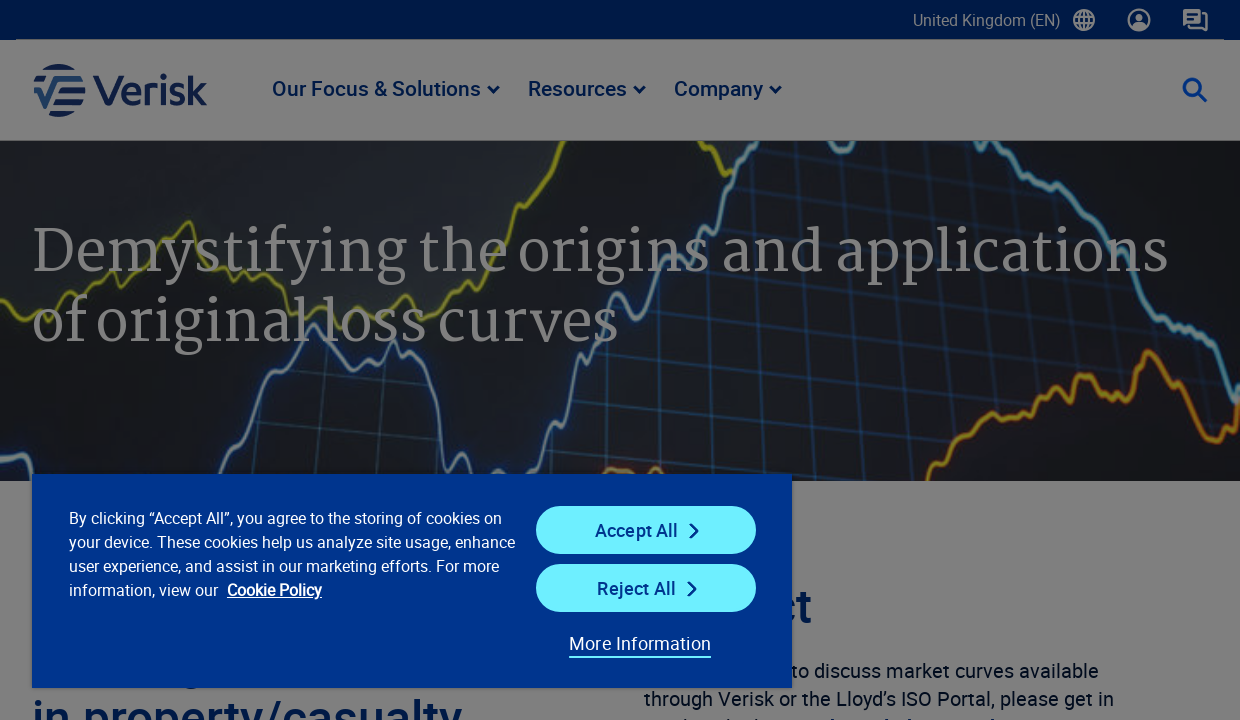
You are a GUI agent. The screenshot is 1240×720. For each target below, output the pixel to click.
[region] (391, 580)
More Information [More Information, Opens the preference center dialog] (604, 643)
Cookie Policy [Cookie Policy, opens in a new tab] (394, 590)
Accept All (607, 530)
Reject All (606, 588)
